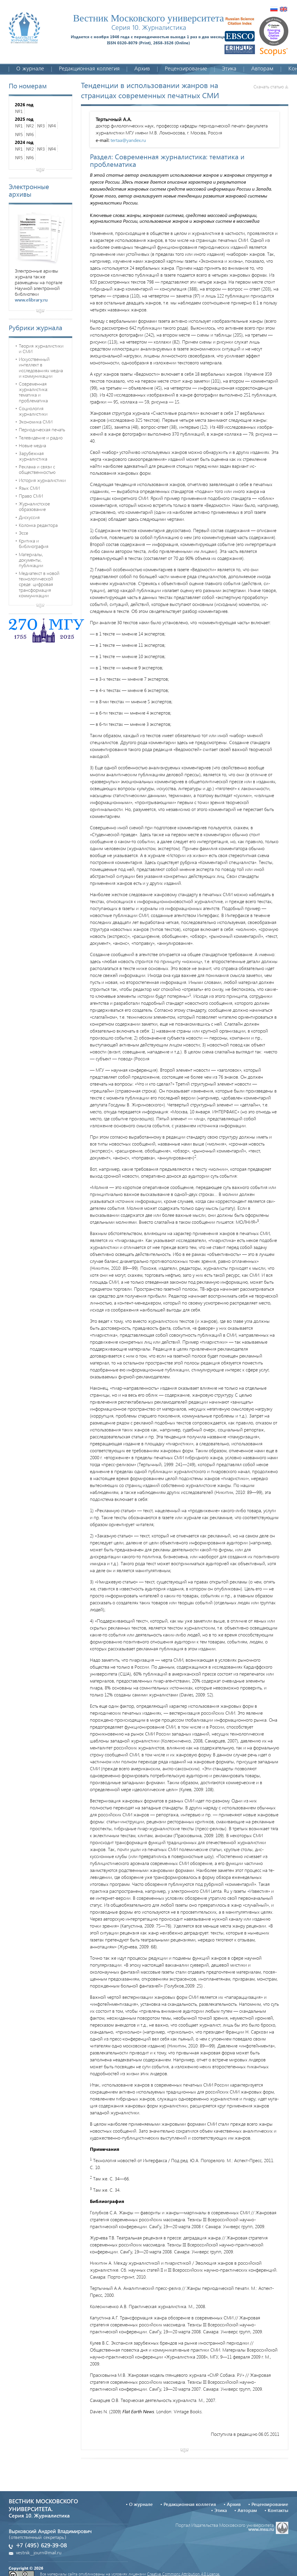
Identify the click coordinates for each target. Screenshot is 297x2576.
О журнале (30, 69)
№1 (19, 111)
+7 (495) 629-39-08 (41, 2546)
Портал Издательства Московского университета (231, 2526)
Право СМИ (31, 496)
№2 (30, 126)
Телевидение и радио (41, 437)
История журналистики (42, 480)
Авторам (262, 69)
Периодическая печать (42, 429)
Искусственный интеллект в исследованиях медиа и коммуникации (41, 367)
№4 (52, 126)
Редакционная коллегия (89, 69)
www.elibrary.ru (31, 300)
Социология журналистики (33, 411)
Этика (229, 69)
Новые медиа (32, 445)
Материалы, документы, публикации (31, 559)
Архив (142, 69)
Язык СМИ (29, 488)
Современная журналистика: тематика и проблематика (33, 392)
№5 (19, 134)
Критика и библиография (33, 543)
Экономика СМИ (35, 422)
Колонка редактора (38, 525)
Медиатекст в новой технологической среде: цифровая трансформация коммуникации (39, 584)
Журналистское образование (34, 506)
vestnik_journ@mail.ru (38, 2553)
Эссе (23, 533)
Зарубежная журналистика (33, 456)
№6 (30, 134)
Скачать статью (270, 86)
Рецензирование (186, 69)
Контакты (278, 2510)
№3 (41, 126)
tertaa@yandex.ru (128, 140)
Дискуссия (29, 517)
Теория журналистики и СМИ (41, 348)
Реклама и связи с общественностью (37, 469)
